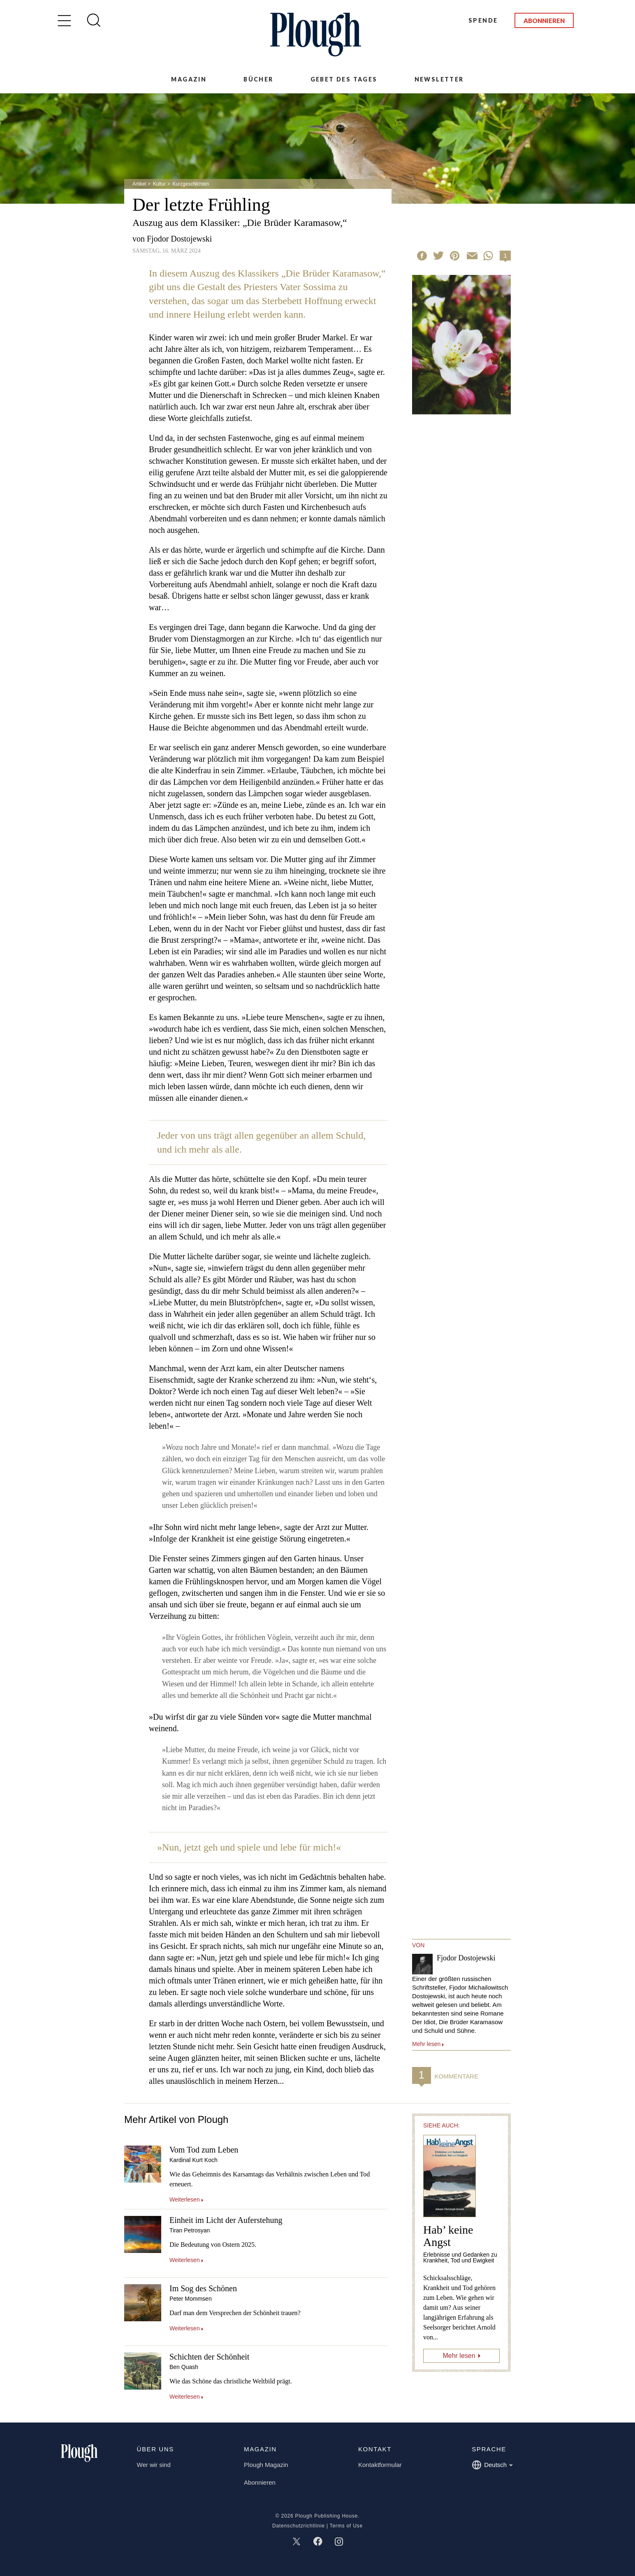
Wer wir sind (154, 2464)
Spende (483, 20)
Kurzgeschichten (190, 184)
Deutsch (492, 2465)
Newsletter (439, 79)
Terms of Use (346, 2526)
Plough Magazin (266, 2464)
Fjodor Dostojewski (179, 238)
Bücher (258, 79)
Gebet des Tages (344, 79)
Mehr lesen (459, 2355)
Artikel (139, 184)
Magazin (188, 79)
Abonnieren (544, 20)
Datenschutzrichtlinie (298, 2526)
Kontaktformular (380, 2464)
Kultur (159, 184)
